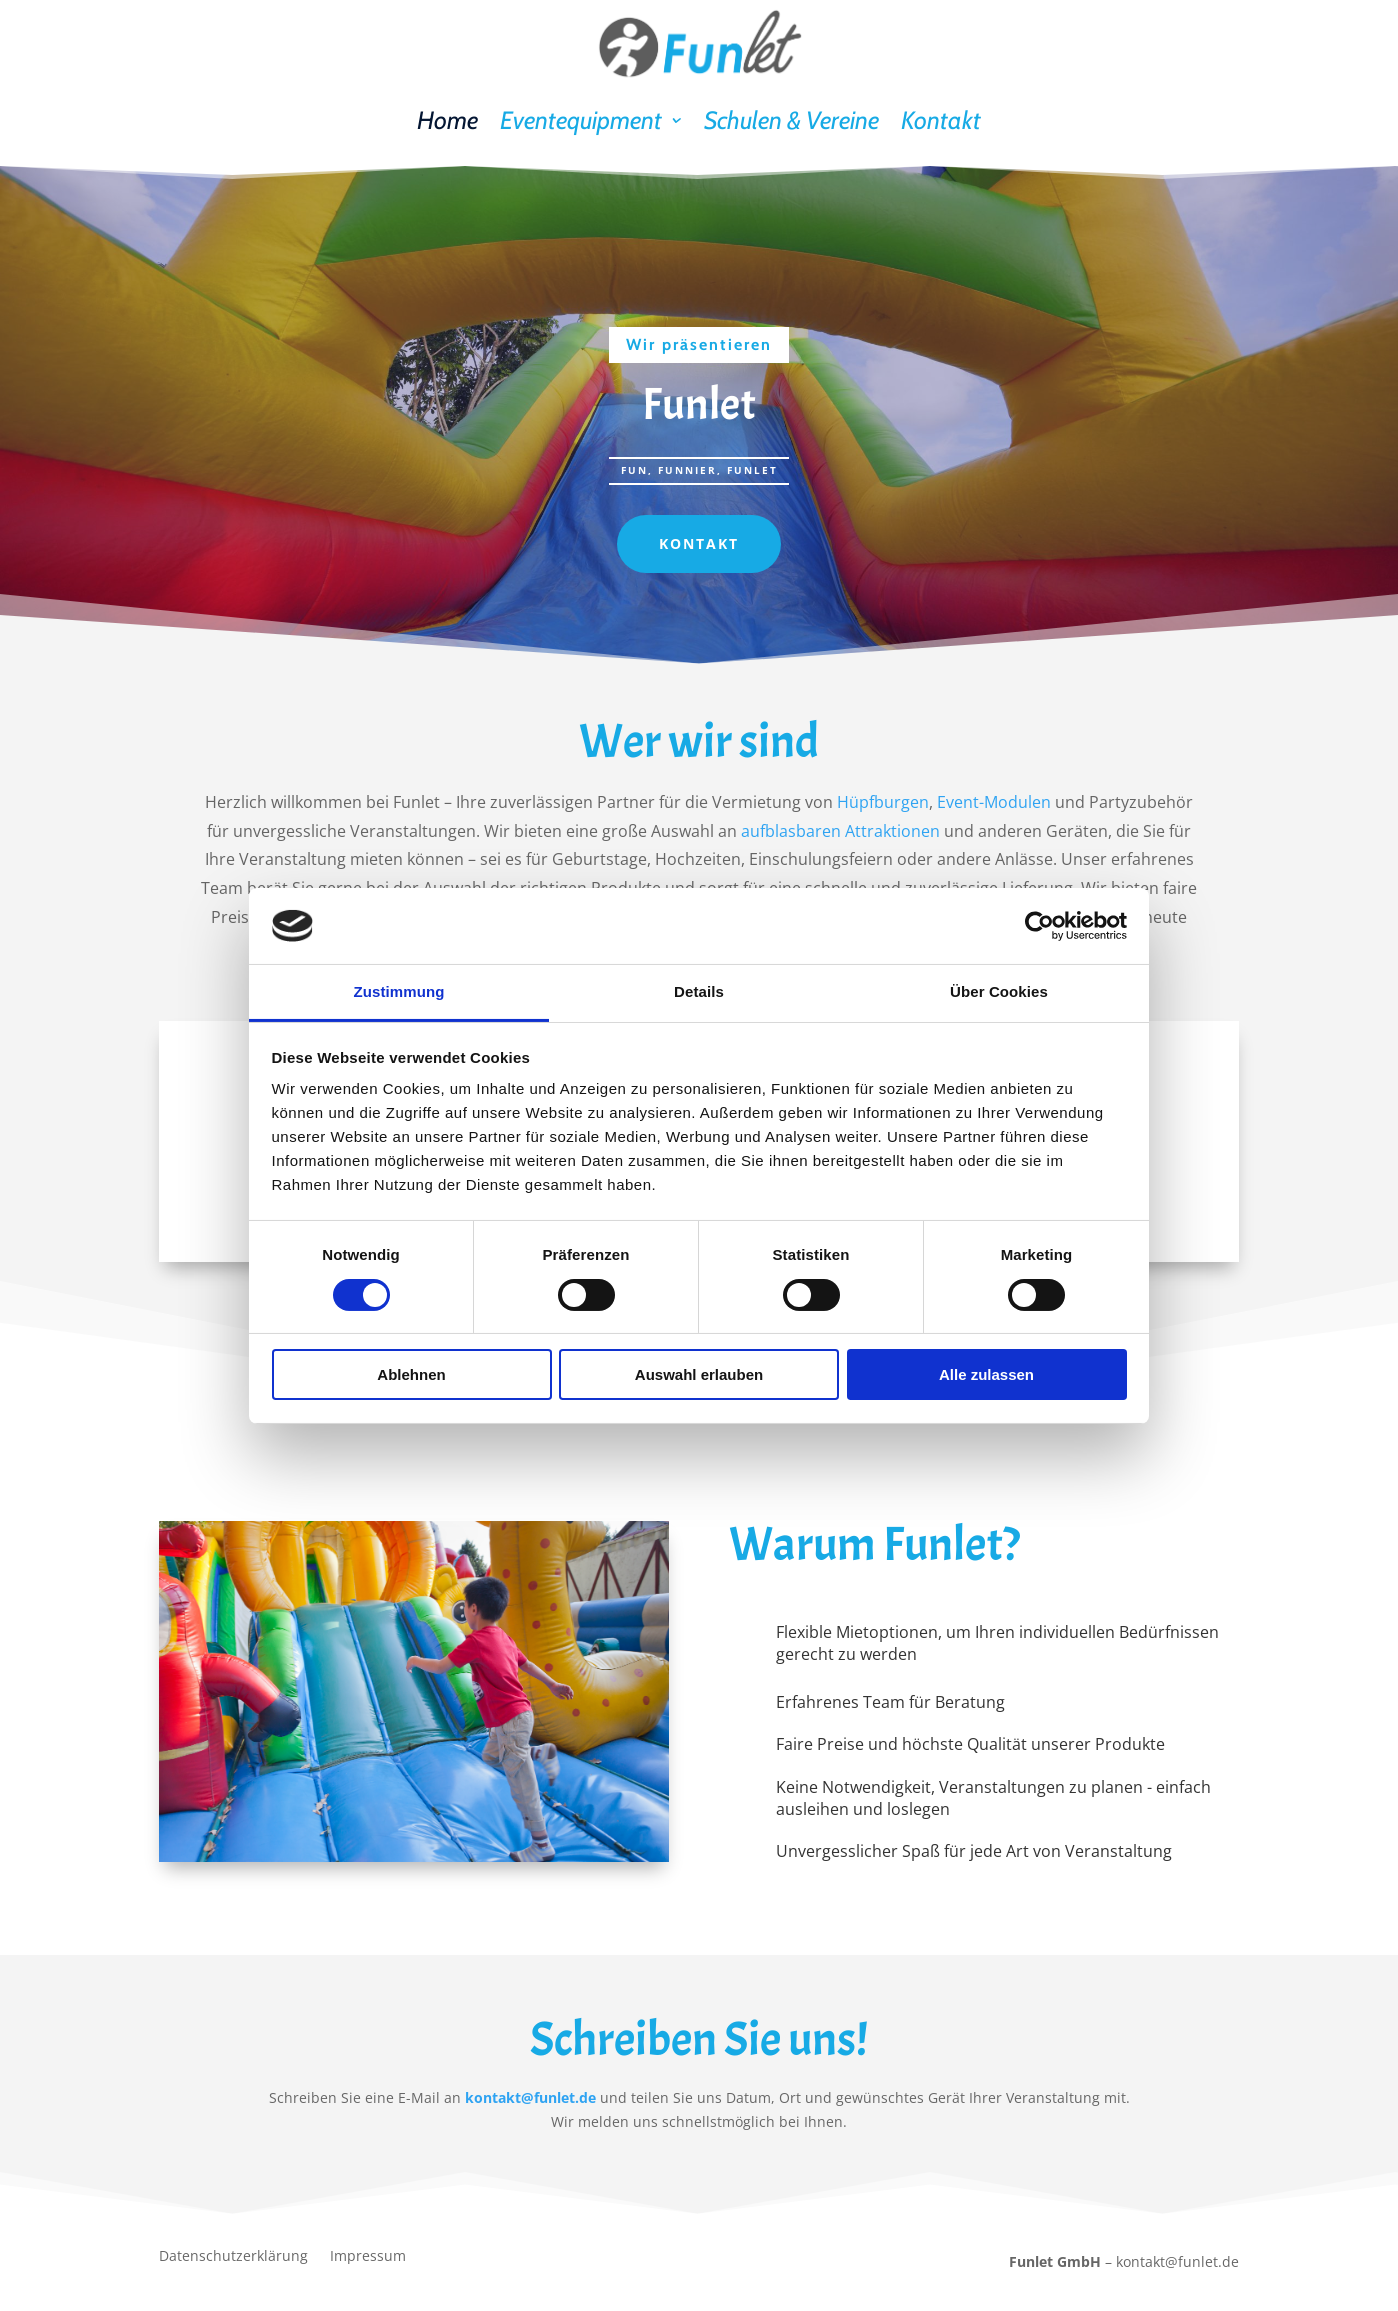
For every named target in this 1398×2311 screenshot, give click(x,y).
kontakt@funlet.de (530, 2097)
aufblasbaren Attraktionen (840, 831)
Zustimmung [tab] (399, 991)
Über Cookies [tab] (999, 991)
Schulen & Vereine (791, 120)
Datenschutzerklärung (233, 2257)
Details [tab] (699, 991)
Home (447, 120)
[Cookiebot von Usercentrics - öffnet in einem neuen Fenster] (1039, 926)
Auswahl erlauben (699, 1374)
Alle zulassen (986, 1374)
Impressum (368, 2257)
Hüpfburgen (883, 802)
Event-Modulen (994, 802)
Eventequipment (581, 120)
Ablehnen (411, 1374)
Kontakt (941, 120)
